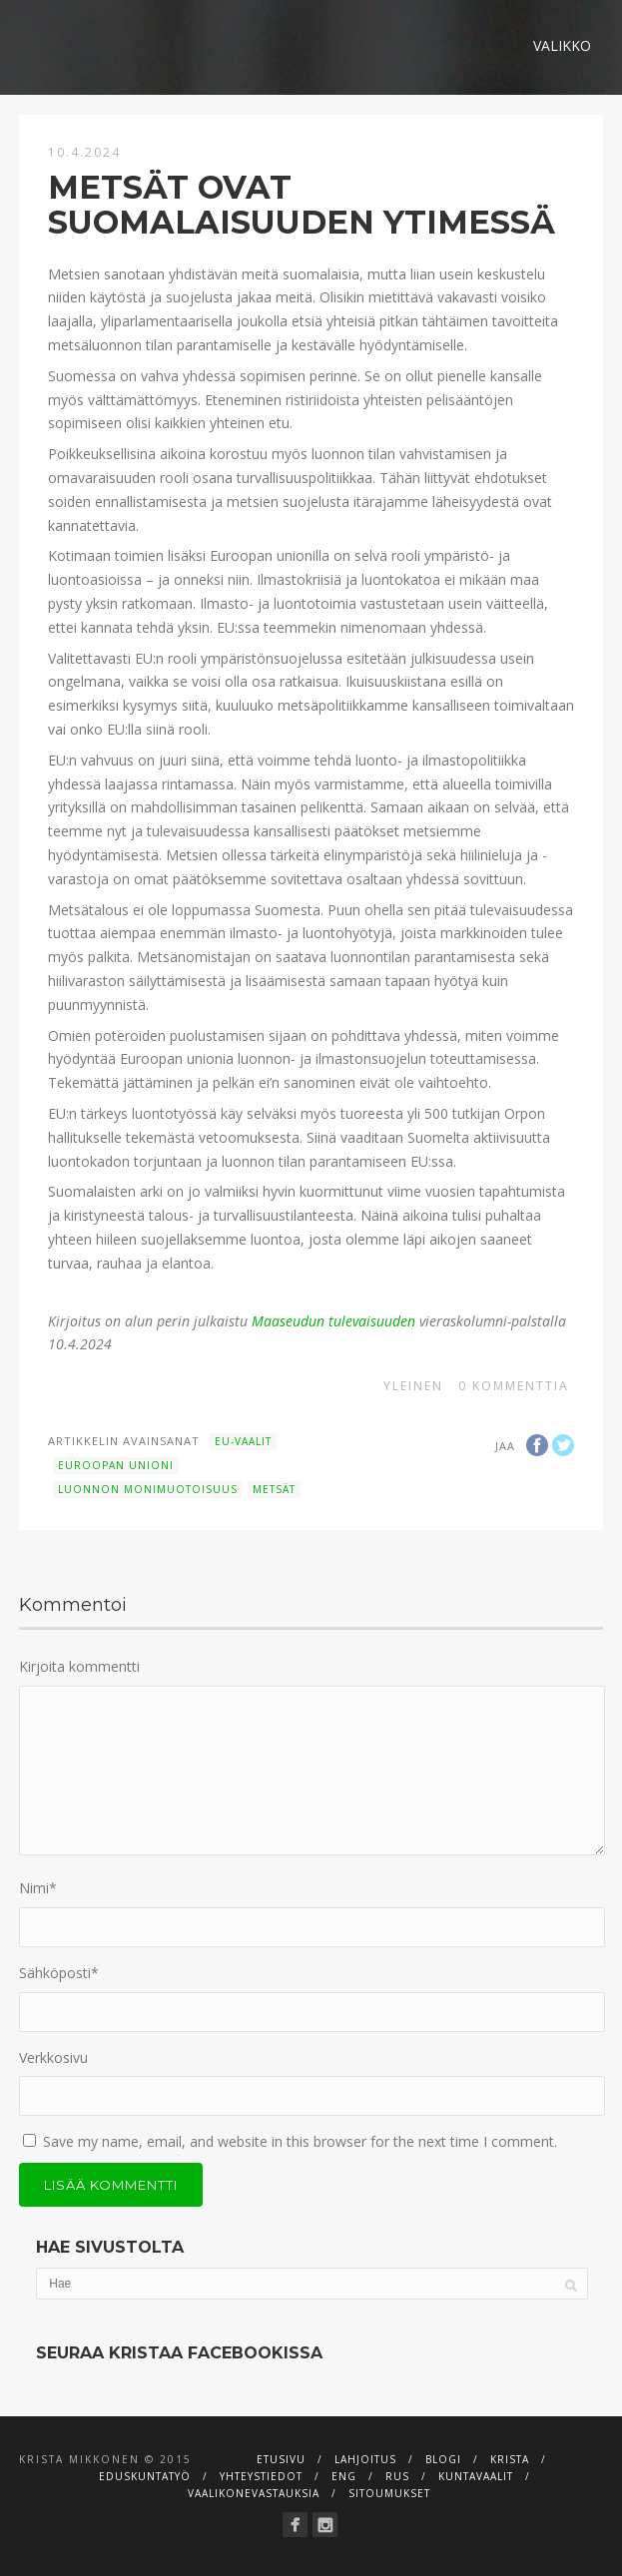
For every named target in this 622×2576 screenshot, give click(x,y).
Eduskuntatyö (145, 2476)
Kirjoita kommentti (79, 1666)
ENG (343, 2476)
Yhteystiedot (261, 2476)
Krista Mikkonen (79, 2459)
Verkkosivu (53, 2057)
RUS (397, 2476)
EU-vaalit (243, 1441)
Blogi (443, 2459)
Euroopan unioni (116, 1465)
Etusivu (281, 2459)
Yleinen (413, 1385)
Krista (509, 2459)
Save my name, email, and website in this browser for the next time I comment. (300, 2141)
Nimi (38, 1887)
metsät (274, 1489)
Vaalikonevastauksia (253, 2493)
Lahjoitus (365, 2459)
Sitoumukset (389, 2493)
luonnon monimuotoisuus (148, 1489)
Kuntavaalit (475, 2476)
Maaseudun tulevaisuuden (333, 1320)
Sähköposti (59, 1972)
